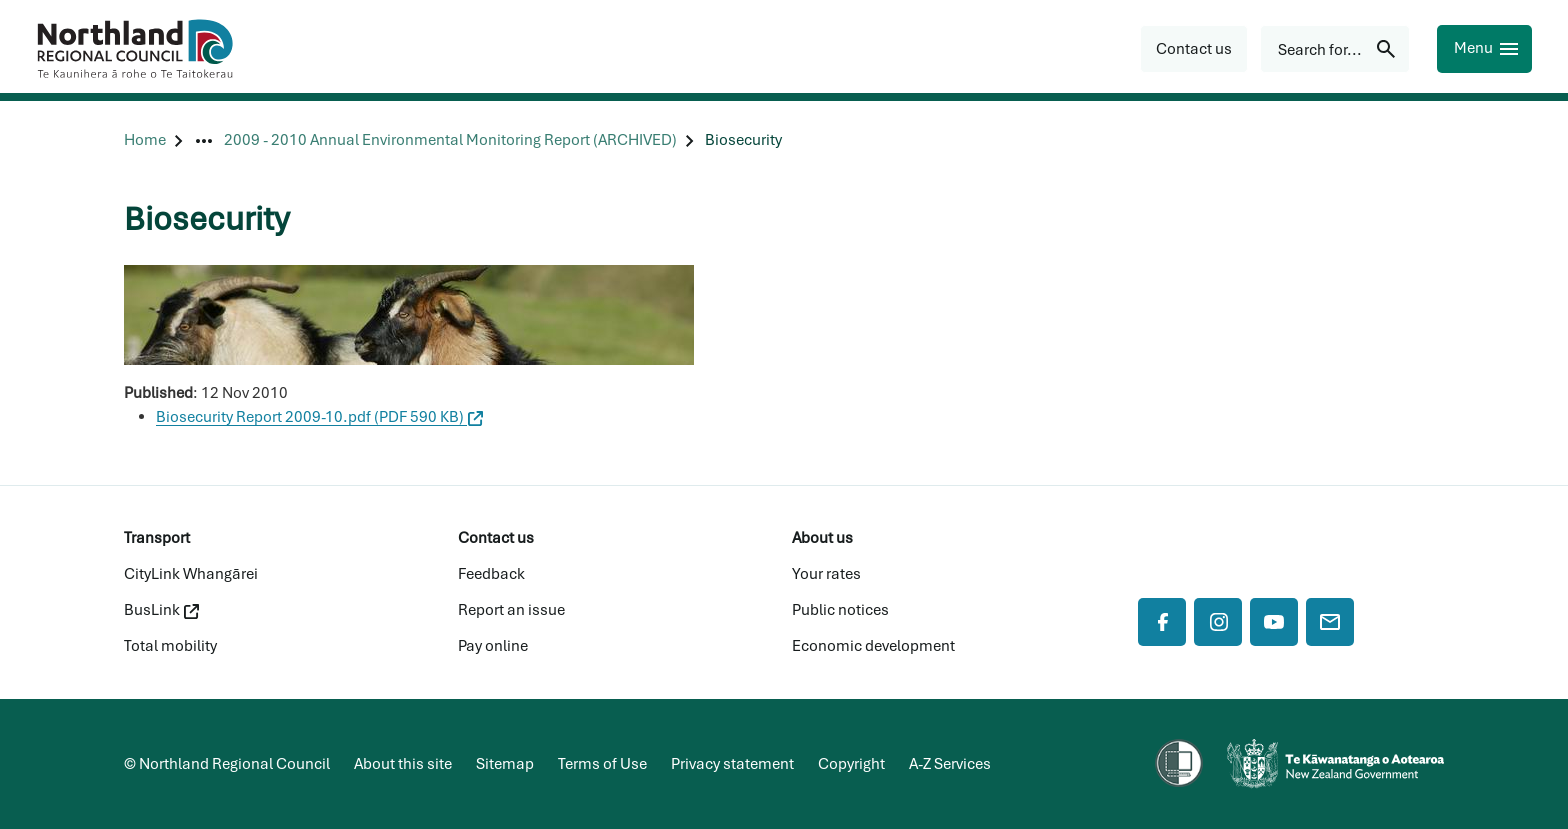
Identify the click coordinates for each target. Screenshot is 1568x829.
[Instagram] (1218, 622)
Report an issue (511, 610)
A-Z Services (950, 764)
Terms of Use (602, 764)
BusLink (161, 610)
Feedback (491, 574)
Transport (157, 538)
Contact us (496, 538)
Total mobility (170, 646)
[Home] (145, 140)
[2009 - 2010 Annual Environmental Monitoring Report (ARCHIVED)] (450, 140)
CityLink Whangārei (191, 574)
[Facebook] (1162, 622)
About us (822, 538)
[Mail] (1330, 622)
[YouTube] (1274, 622)
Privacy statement (732, 764)
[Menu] (1484, 49)
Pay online (493, 646)
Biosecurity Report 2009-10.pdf (319, 417)
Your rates (826, 574)
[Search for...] (1335, 49)
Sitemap (505, 764)
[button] (1194, 49)
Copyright (851, 764)
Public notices (840, 610)
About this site (403, 764)
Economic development (873, 646)
